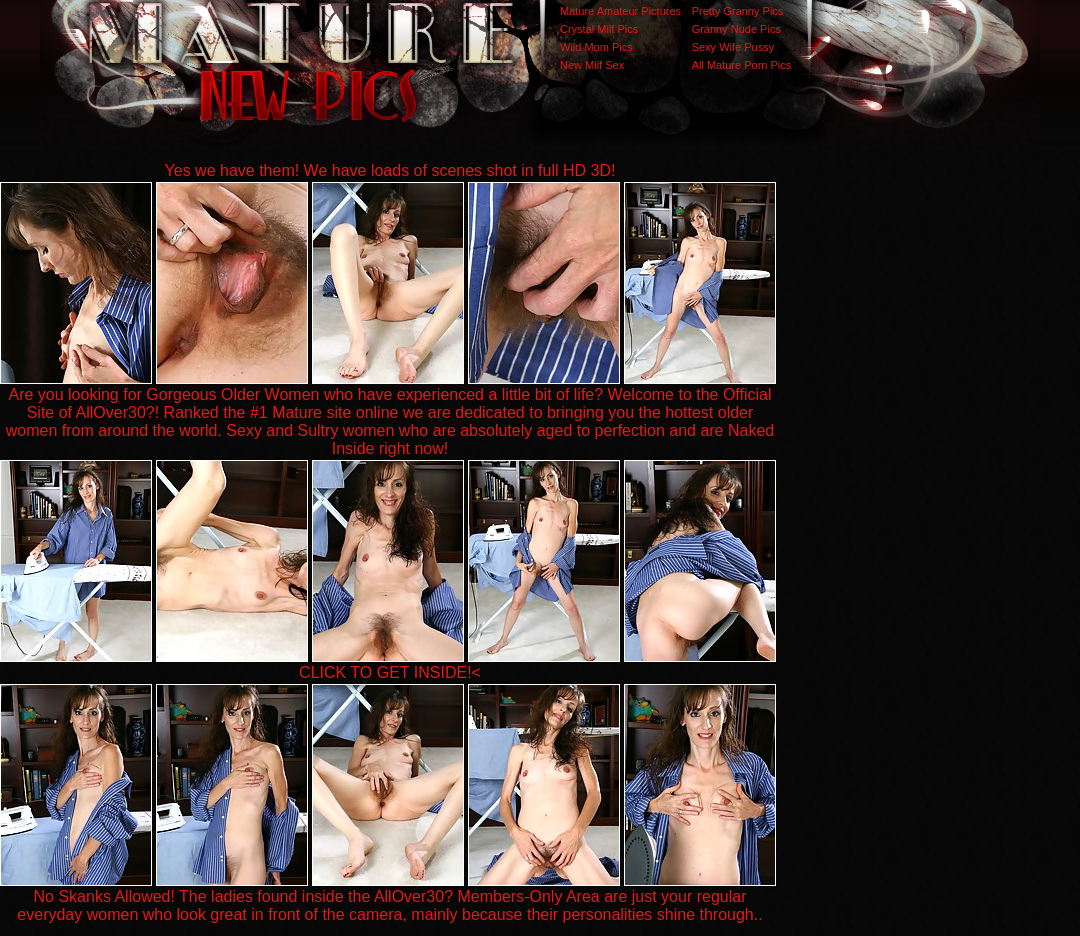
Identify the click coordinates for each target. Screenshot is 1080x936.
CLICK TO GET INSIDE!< (390, 672)
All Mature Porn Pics (742, 65)
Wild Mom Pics (596, 47)
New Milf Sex (592, 65)
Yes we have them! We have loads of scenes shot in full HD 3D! (390, 170)
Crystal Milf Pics (599, 29)
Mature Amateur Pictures (620, 11)
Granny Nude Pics (736, 29)
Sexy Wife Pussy (733, 47)
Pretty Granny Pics (738, 11)
